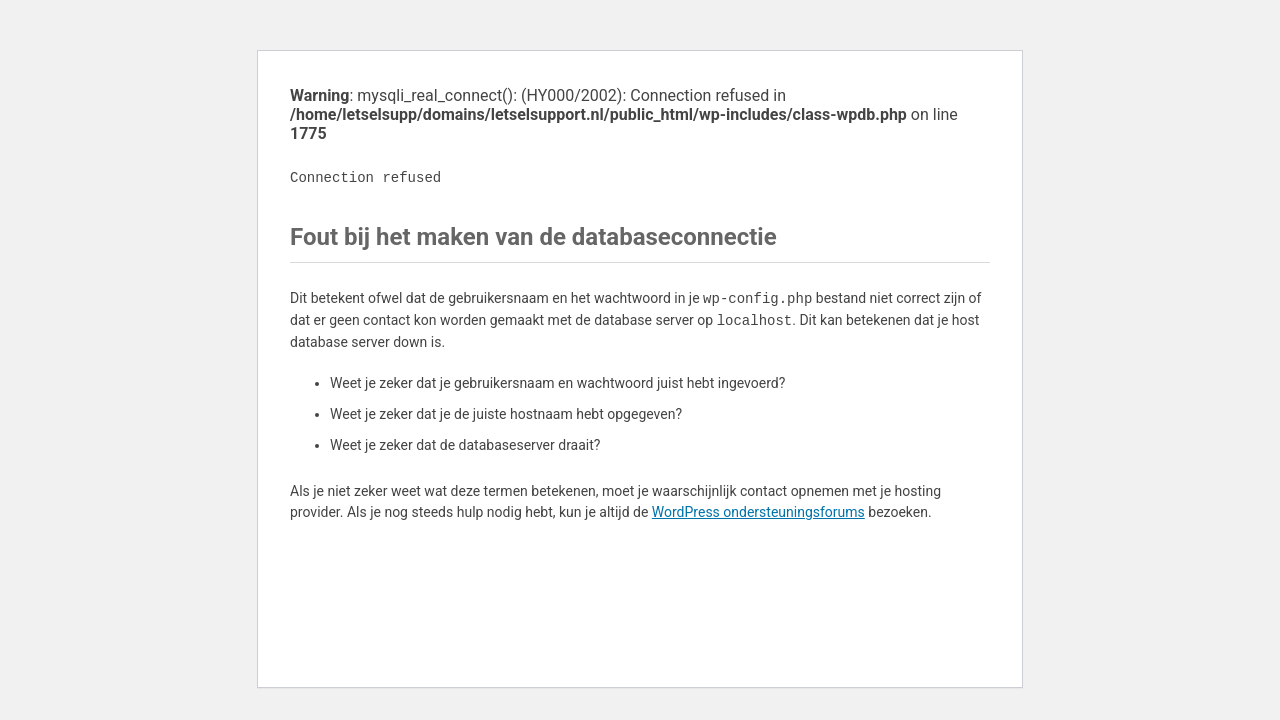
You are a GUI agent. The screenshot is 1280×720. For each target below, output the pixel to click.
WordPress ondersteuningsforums (758, 512)
